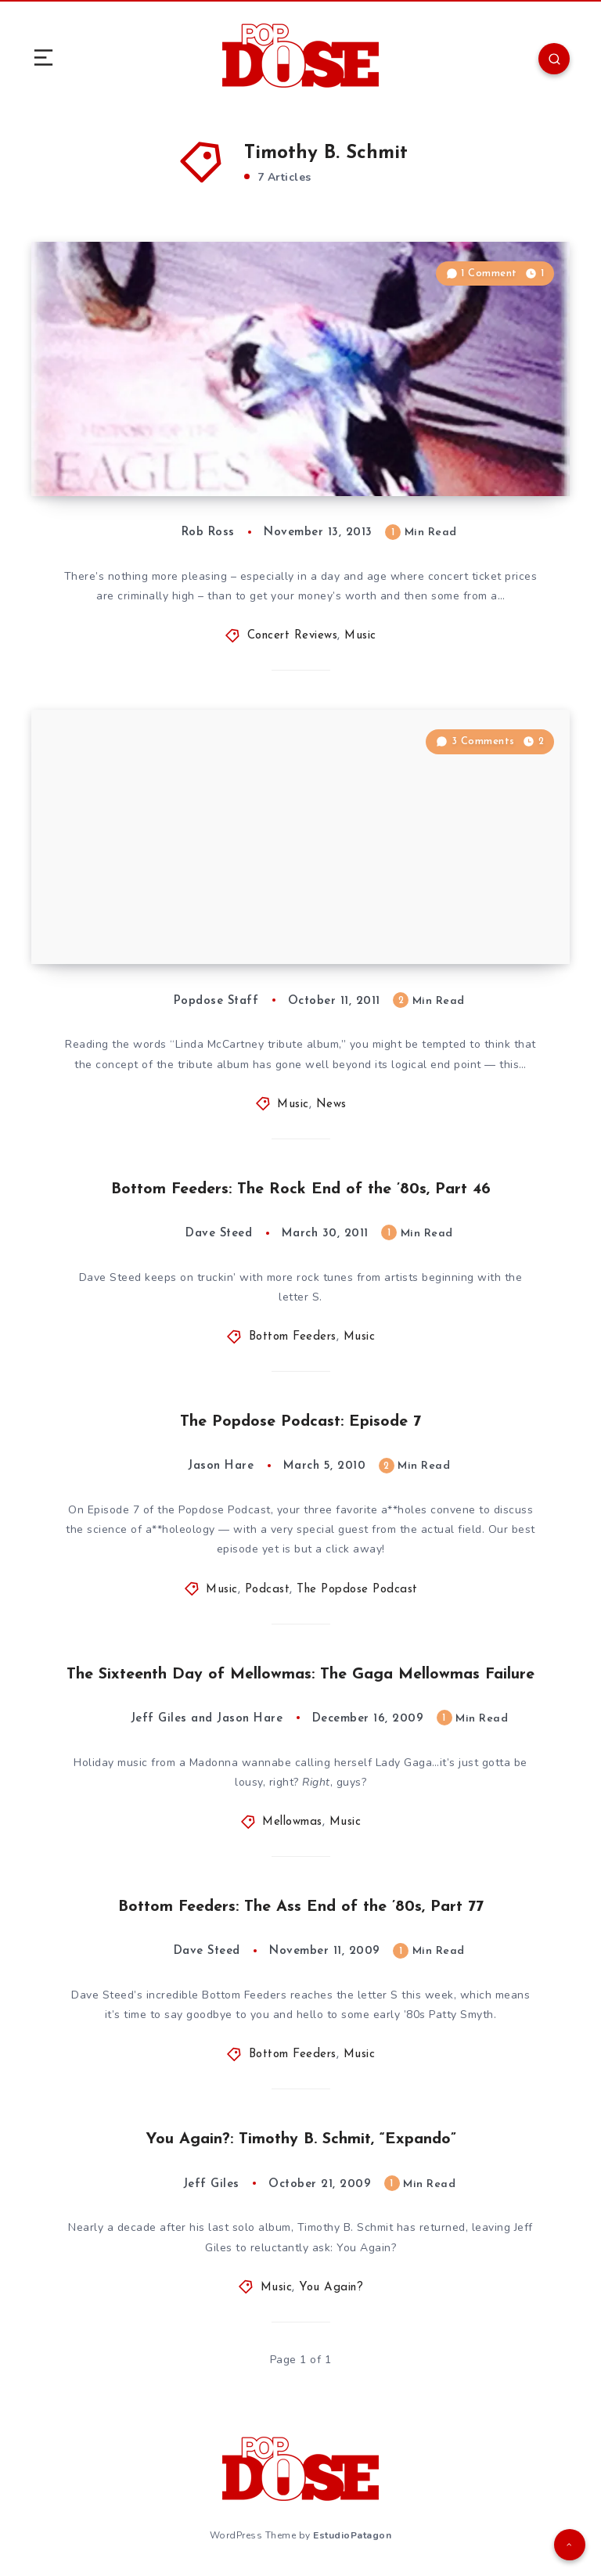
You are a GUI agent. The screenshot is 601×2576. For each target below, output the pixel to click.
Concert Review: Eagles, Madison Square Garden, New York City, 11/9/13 (197, 453)
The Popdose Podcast (357, 1590)
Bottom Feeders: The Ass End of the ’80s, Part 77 (301, 1907)
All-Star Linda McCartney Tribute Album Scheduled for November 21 (185, 921)
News (331, 1104)
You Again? (331, 2288)
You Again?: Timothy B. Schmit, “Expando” (301, 2139)
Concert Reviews (292, 636)
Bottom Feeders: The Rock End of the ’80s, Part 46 (301, 1189)
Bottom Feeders (292, 1337)
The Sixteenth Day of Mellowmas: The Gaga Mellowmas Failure (300, 1674)
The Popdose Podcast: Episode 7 (300, 1422)
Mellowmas (292, 1822)
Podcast (267, 1590)
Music (360, 636)
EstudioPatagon (352, 2535)
